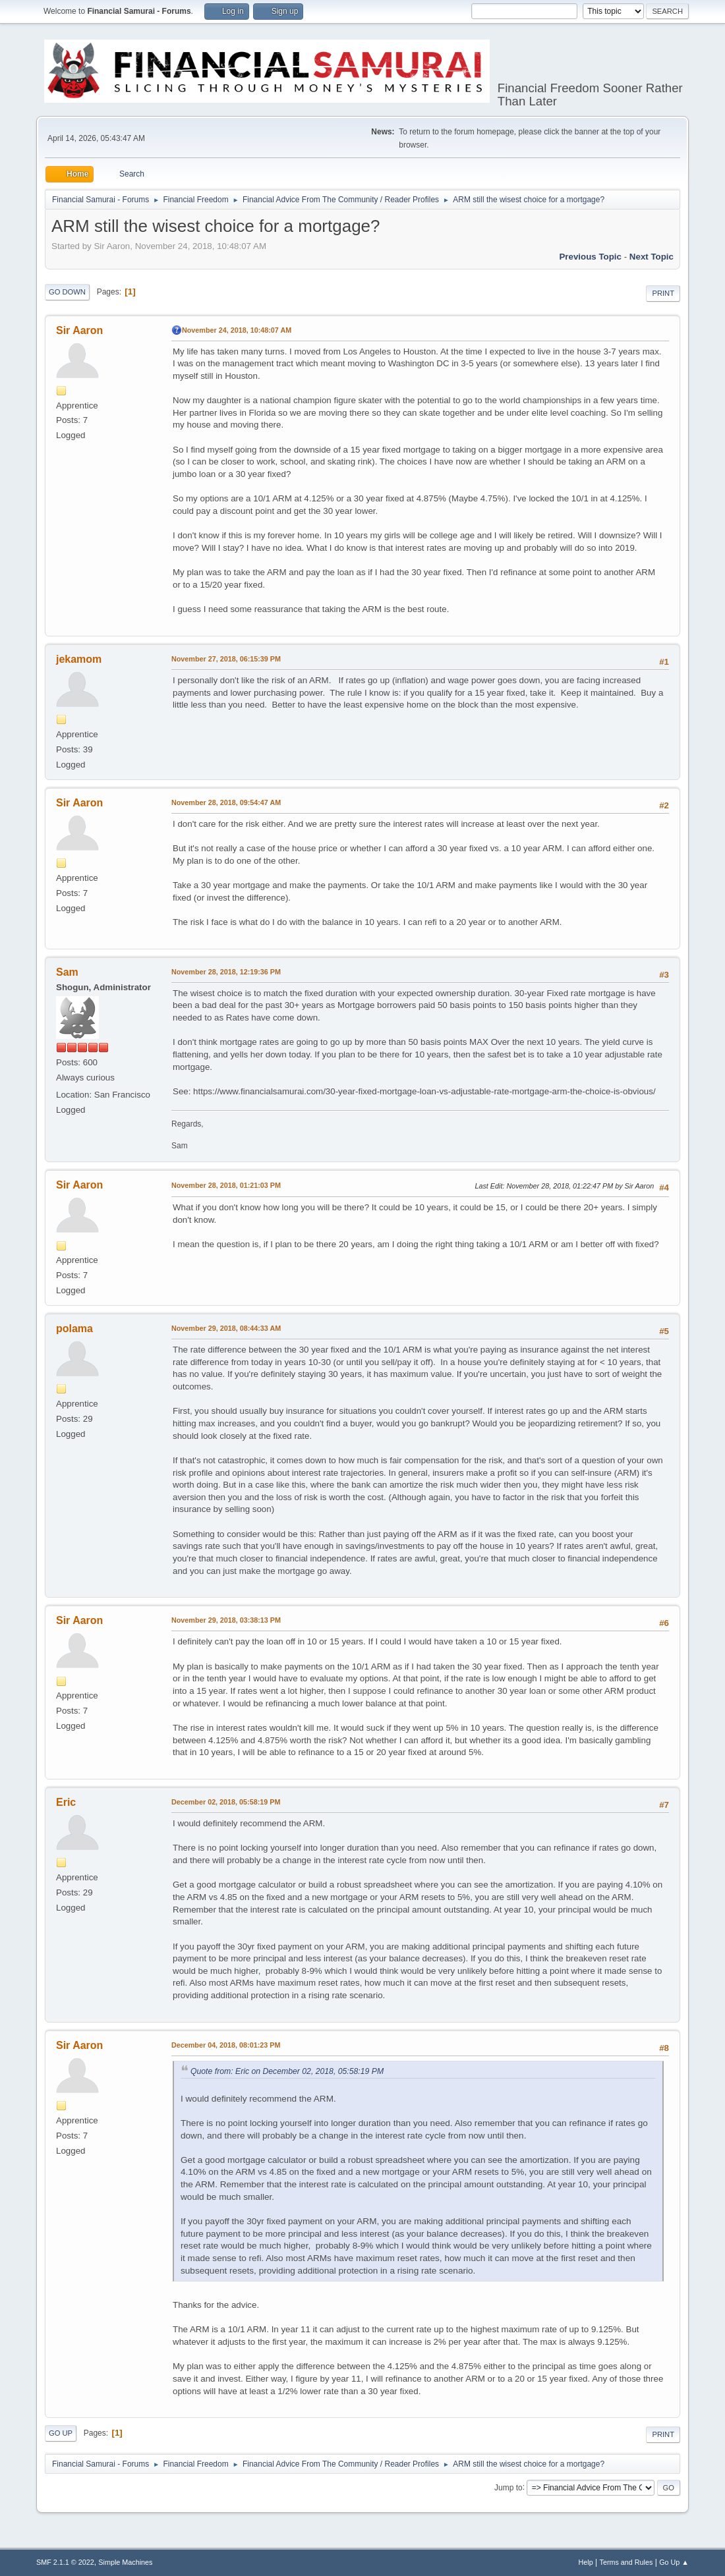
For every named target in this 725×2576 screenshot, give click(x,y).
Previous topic (590, 257)
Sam (67, 972)
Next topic (651, 257)
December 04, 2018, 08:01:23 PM (225, 2045)
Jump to (508, 2487)
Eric (66, 1802)
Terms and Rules (626, 2562)
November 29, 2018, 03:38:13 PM (226, 1620)
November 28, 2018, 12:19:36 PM (226, 972)
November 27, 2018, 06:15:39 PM (226, 659)
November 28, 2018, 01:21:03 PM (226, 1185)
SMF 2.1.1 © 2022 (65, 2562)
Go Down (67, 292)
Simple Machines (125, 2562)
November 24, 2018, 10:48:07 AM (236, 330)
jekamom (79, 659)
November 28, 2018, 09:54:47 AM (226, 802)
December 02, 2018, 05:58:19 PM (225, 1802)
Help (586, 2562)
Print (663, 293)
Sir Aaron (79, 330)
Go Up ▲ (674, 2562)
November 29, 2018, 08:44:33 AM (226, 1328)
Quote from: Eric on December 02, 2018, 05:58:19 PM (287, 2071)
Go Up (60, 2433)
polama (74, 1328)
